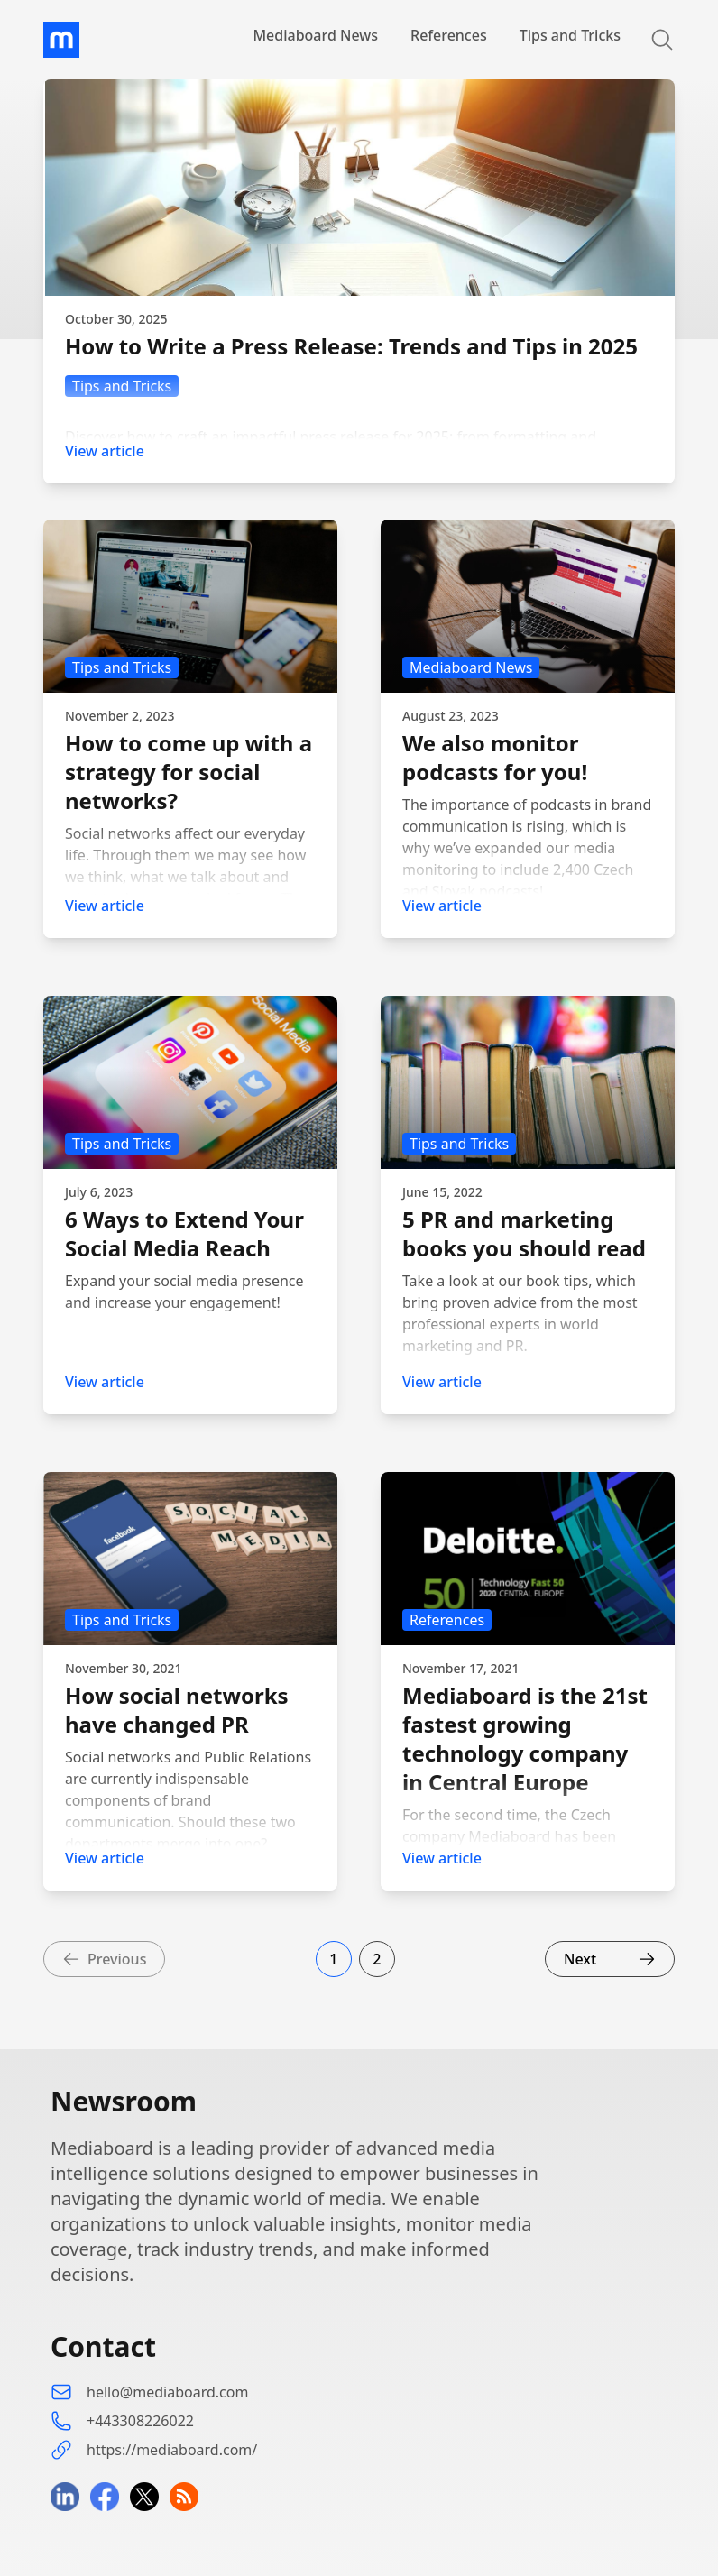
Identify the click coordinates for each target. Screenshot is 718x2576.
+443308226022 (140, 2421)
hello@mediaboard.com (167, 2392)
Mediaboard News (315, 35)
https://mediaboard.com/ (172, 2450)
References (448, 35)
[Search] (651, 39)
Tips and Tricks (570, 35)
